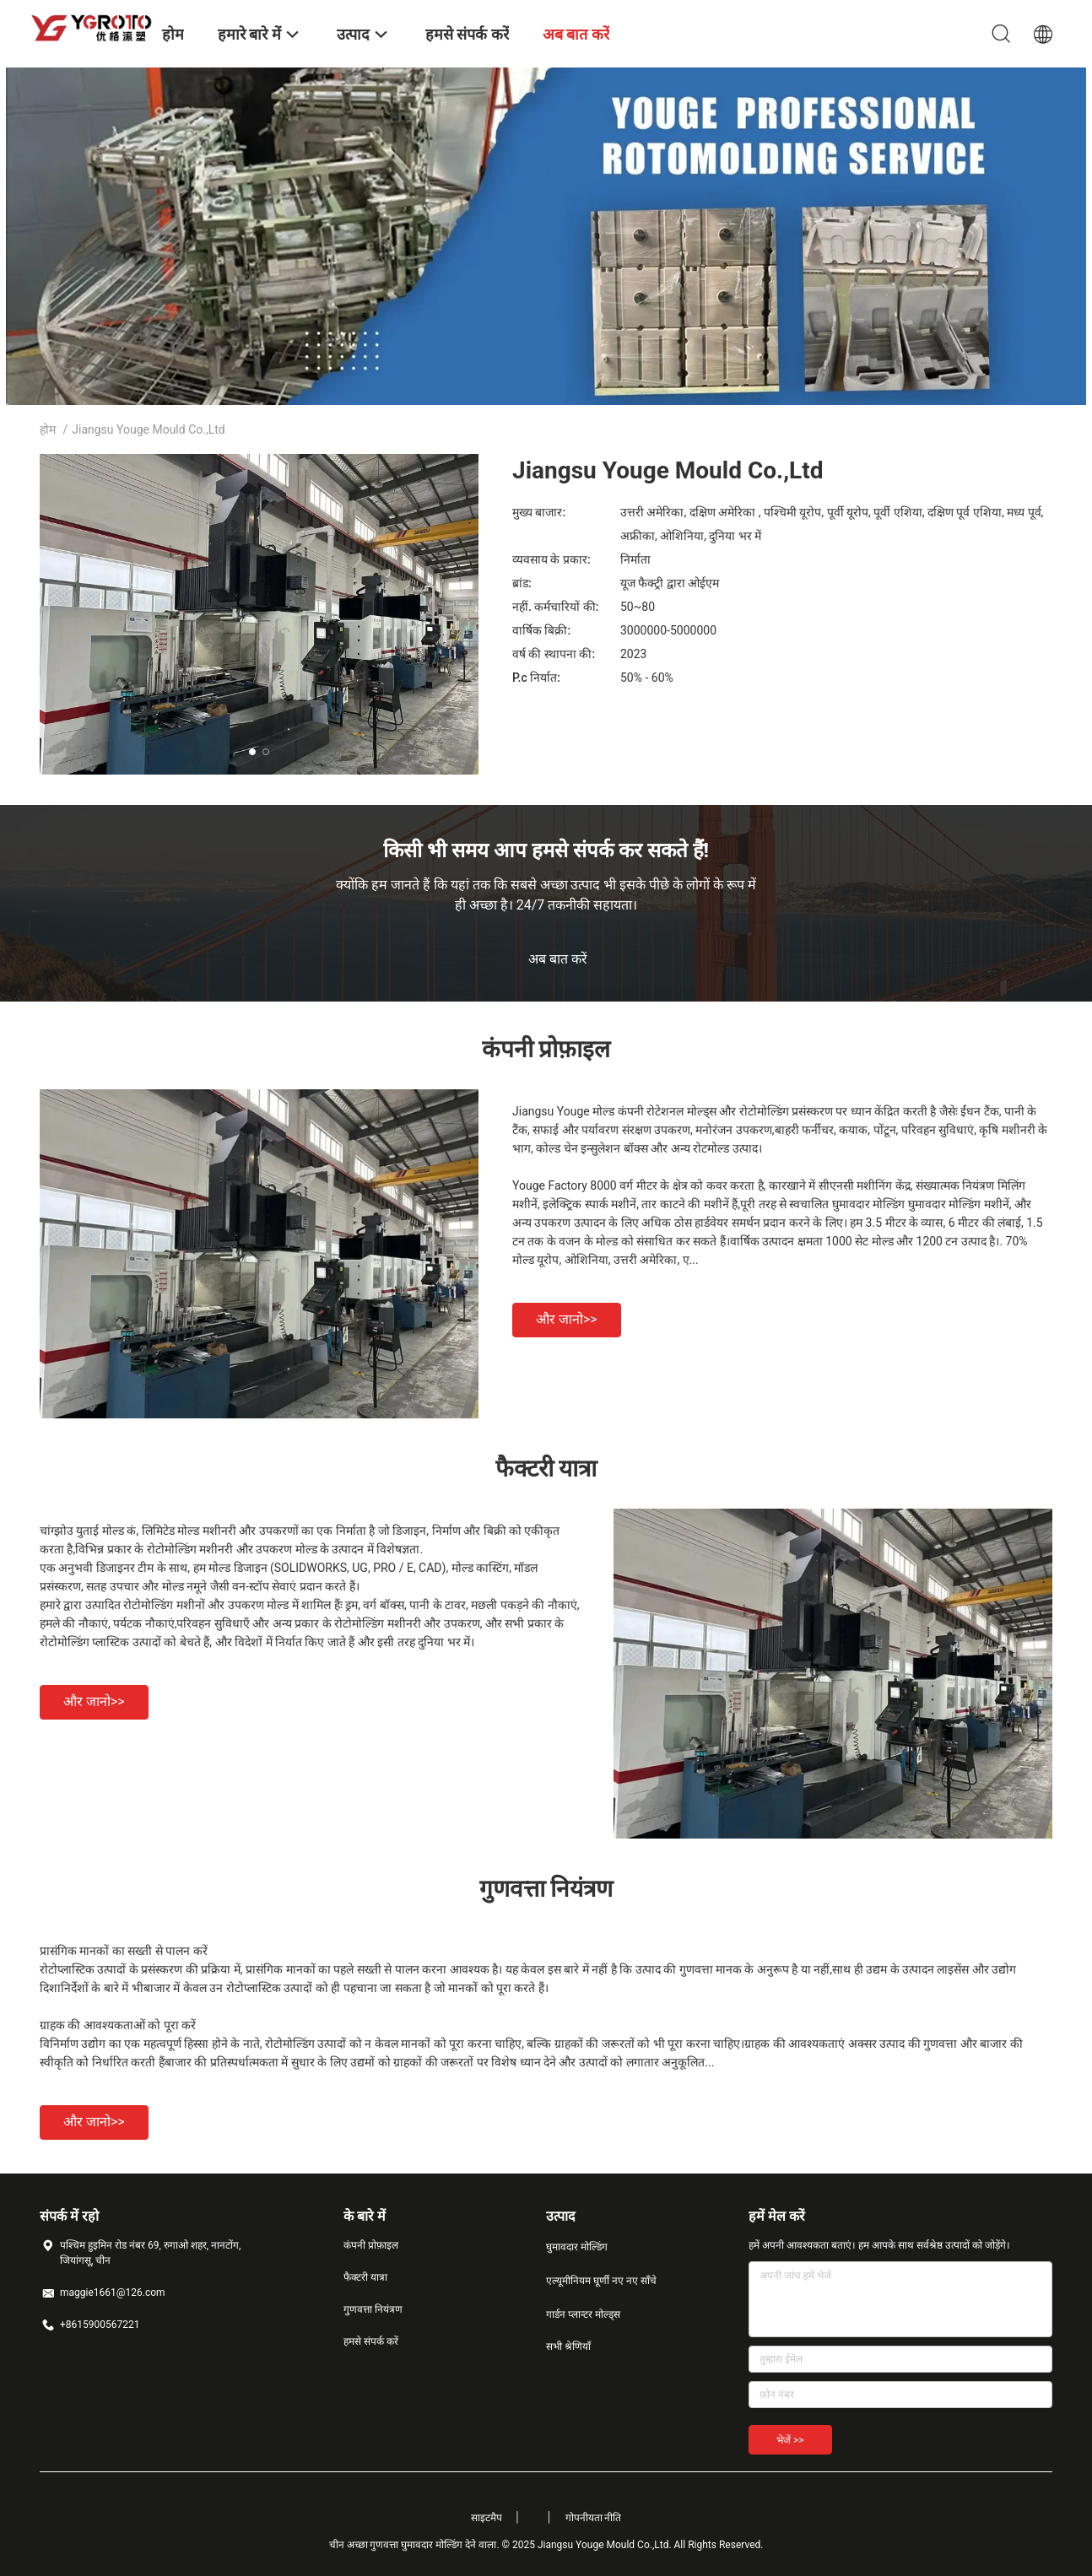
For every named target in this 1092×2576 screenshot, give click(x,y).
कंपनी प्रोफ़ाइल (370, 2245)
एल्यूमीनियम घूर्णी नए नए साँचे (601, 2281)
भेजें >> (790, 2440)
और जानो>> (566, 1319)
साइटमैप (486, 2518)
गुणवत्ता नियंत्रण (373, 2309)
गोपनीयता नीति (593, 2518)
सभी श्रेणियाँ (568, 2346)
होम (48, 429)
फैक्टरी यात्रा (365, 2277)
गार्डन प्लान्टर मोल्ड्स (583, 2314)
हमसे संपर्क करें (370, 2341)
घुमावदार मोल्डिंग (577, 2247)
